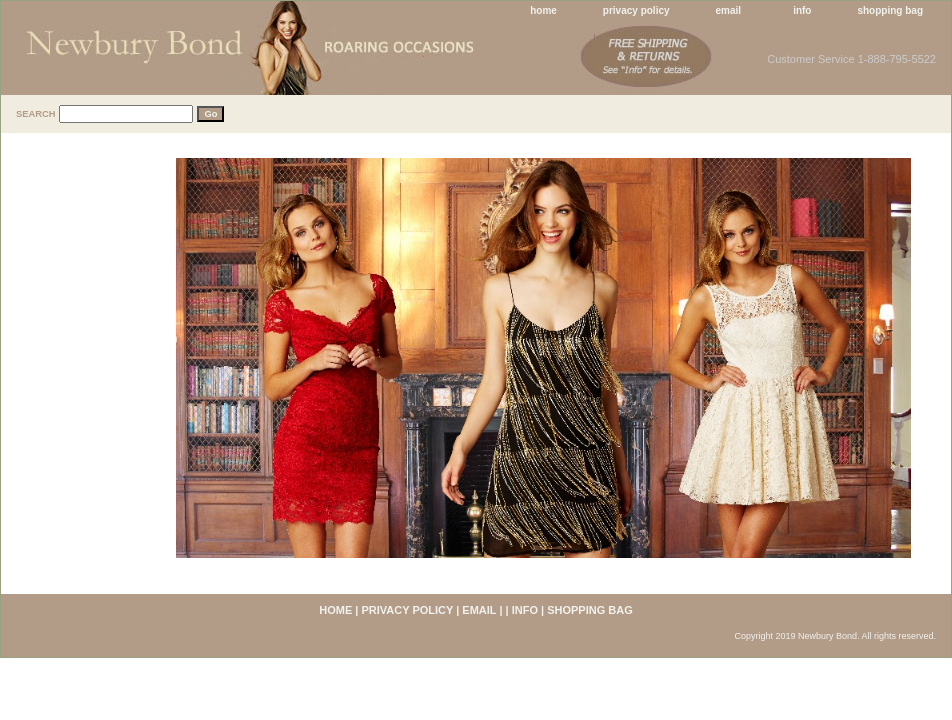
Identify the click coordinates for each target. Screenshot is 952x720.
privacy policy (636, 10)
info (802, 10)
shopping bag (890, 10)
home (543, 10)
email (729, 10)
